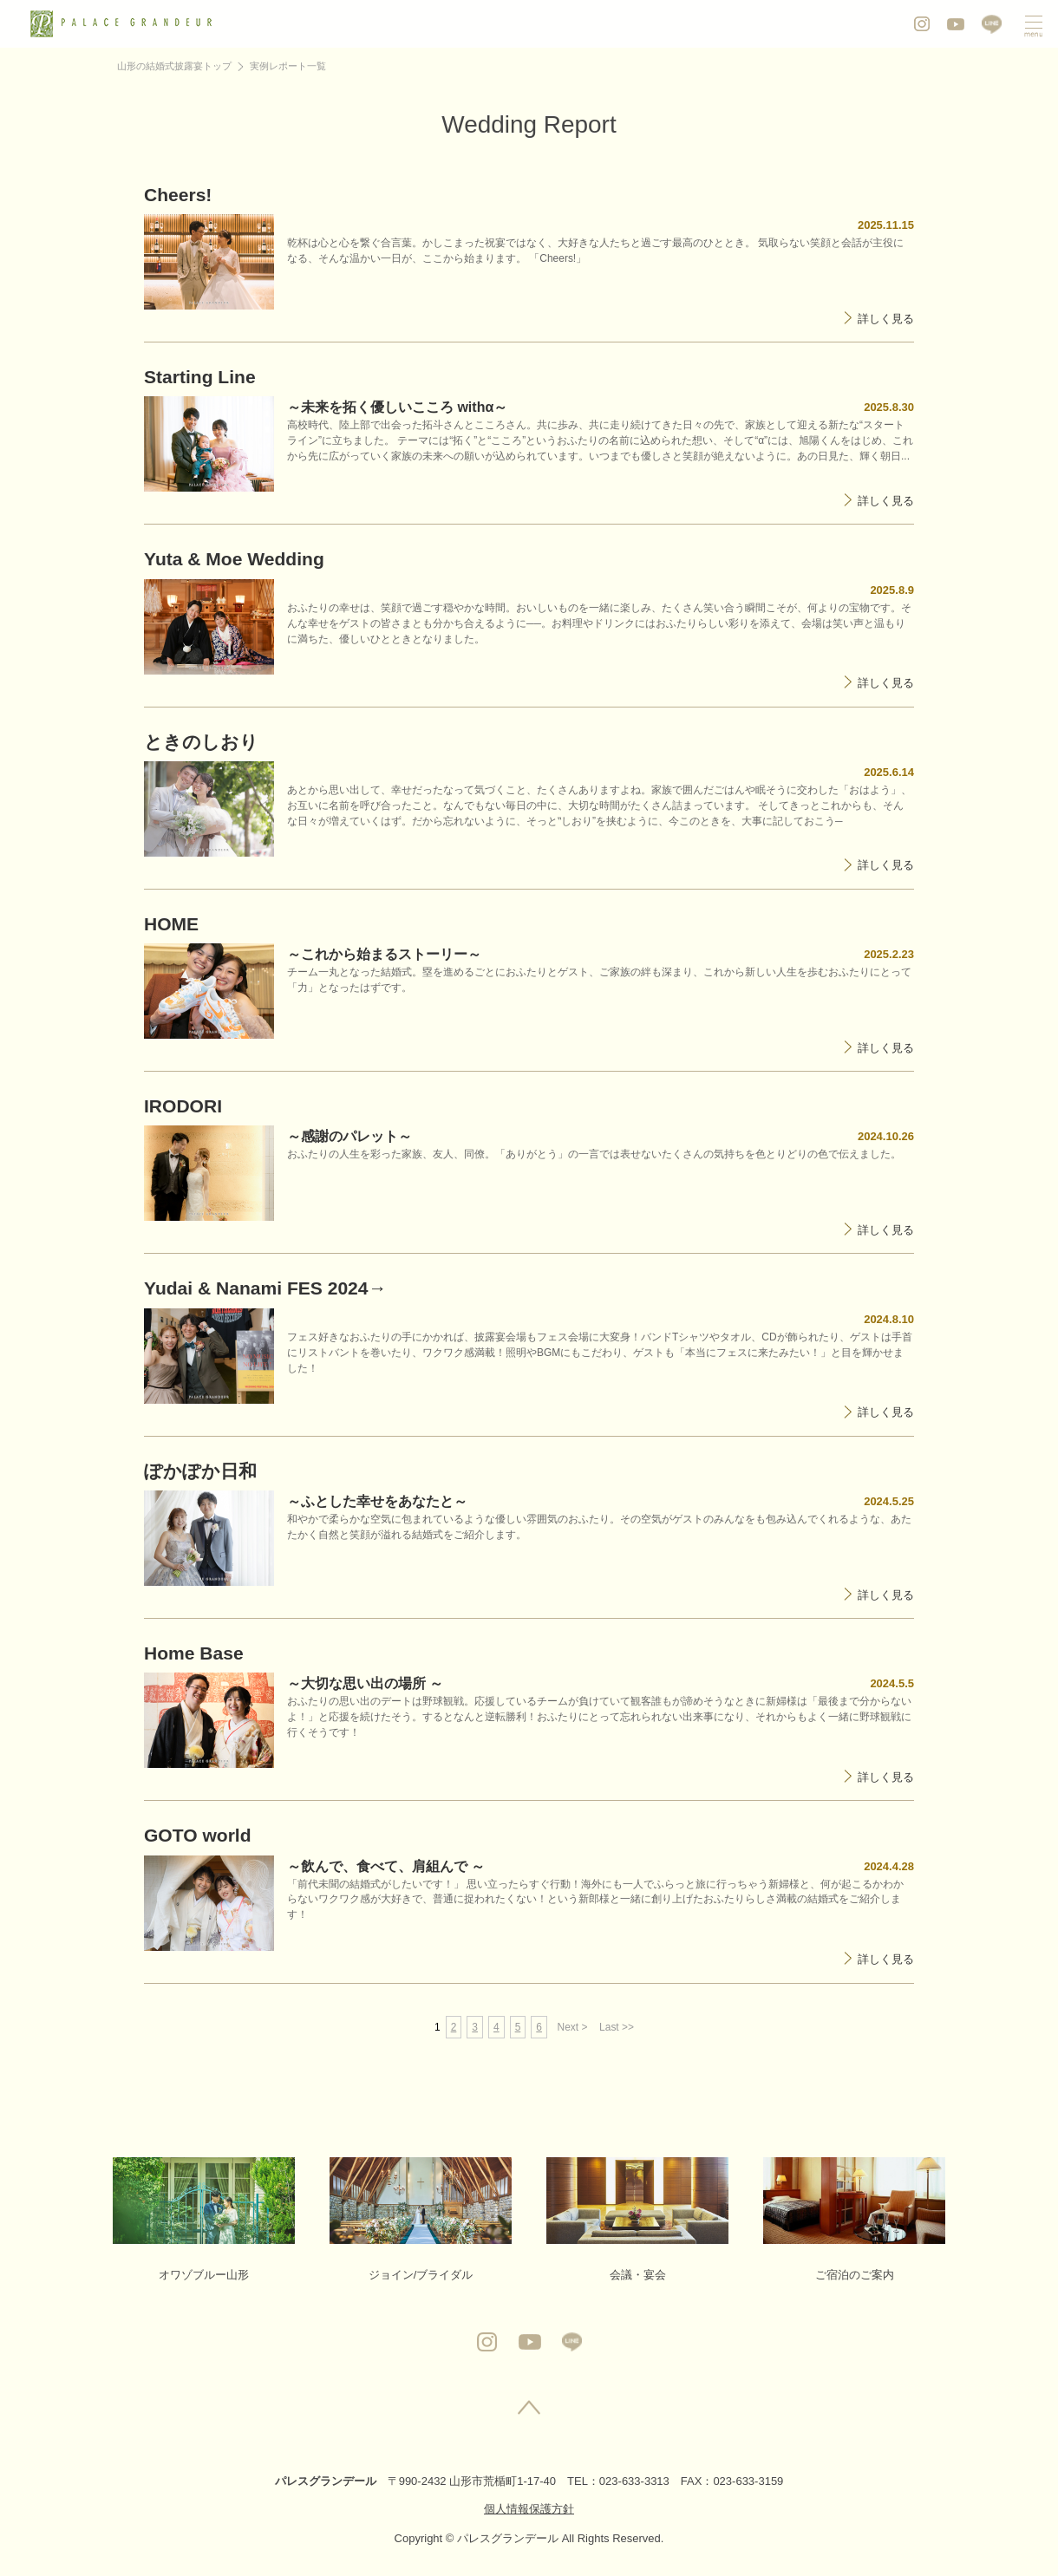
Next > (573, 2027)
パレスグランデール (325, 2481)
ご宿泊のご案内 (854, 2219)
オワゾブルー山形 (204, 2219)
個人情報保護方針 (529, 2508)
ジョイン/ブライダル (421, 2219)
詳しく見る (886, 318)
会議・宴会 (637, 2219)
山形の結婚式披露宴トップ (174, 66)
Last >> (616, 2027)
